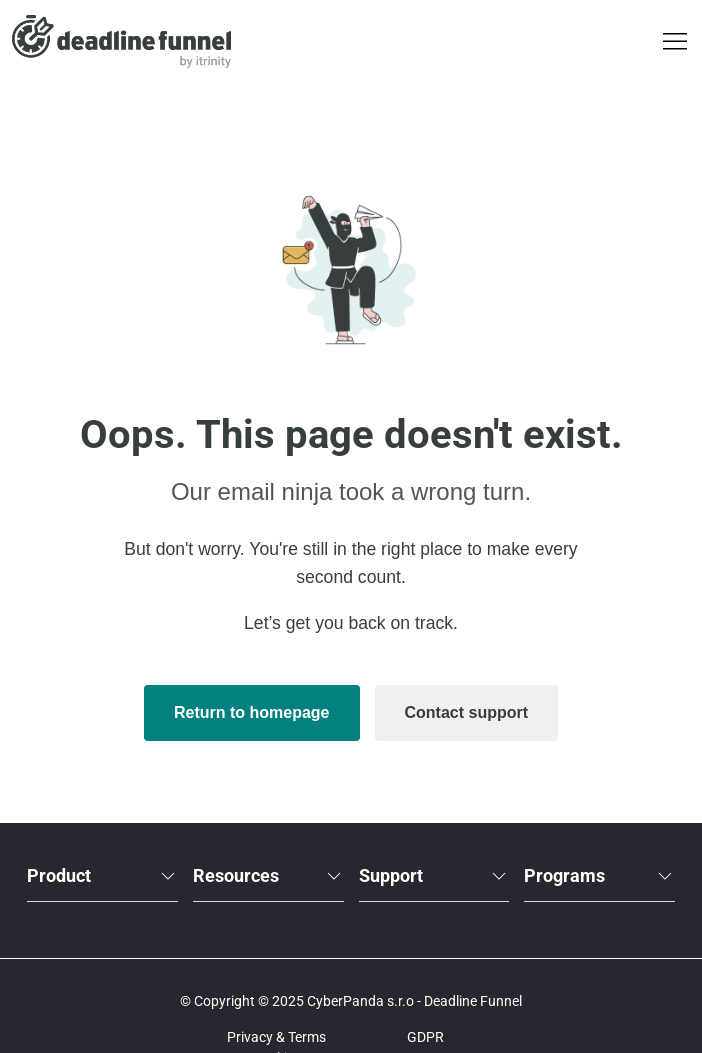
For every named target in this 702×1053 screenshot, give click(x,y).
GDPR (425, 1037)
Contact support (467, 712)
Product (102, 875)
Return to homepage (252, 712)
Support (434, 875)
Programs (599, 875)
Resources (268, 875)
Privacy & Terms (276, 1037)
